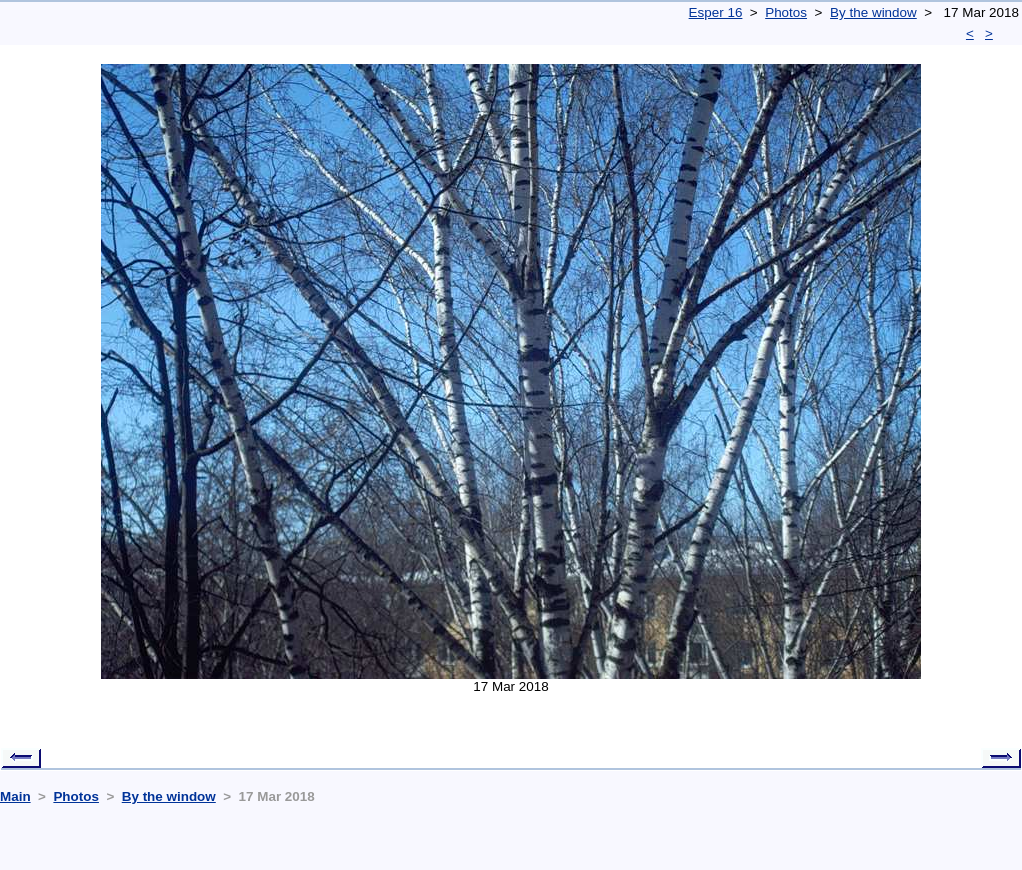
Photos (786, 12)
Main (15, 796)
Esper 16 (716, 12)
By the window (873, 12)
